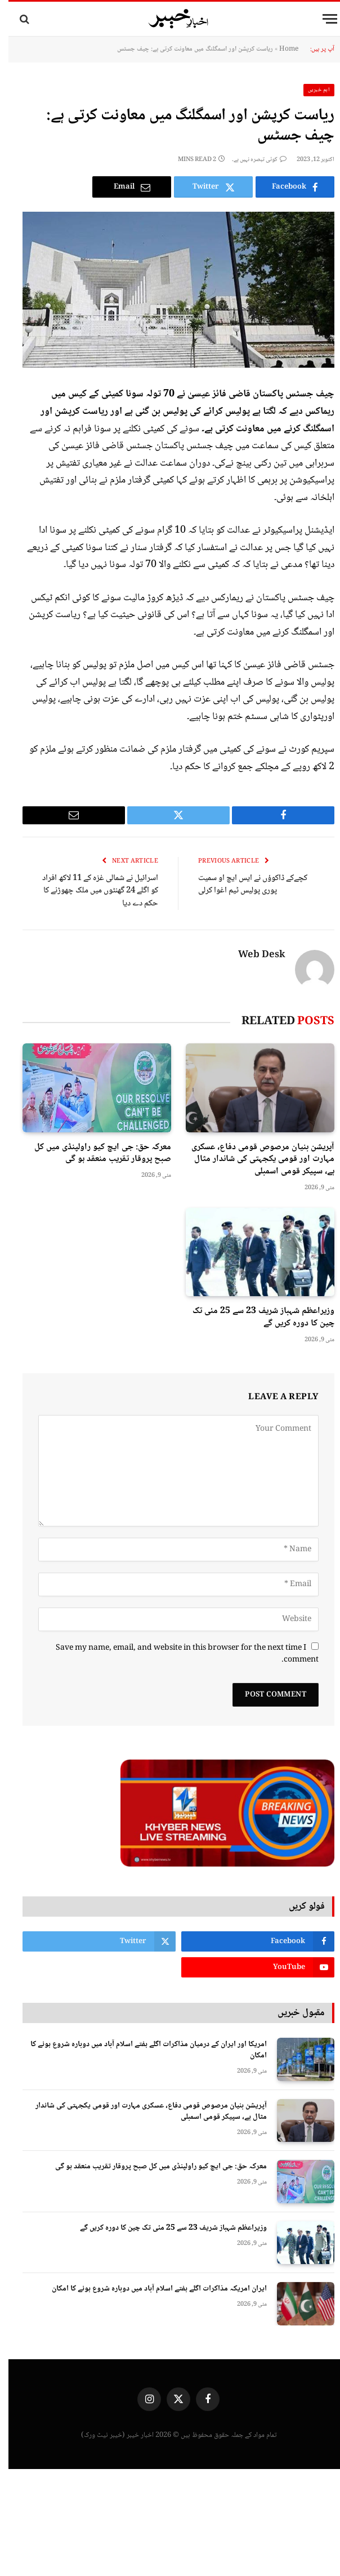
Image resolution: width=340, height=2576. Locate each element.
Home (280, 49)
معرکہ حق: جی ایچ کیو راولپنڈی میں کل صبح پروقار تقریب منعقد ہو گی (94, 1153)
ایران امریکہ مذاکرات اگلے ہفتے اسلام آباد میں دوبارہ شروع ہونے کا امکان (150, 2288)
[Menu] (321, 19)
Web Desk (253, 955)
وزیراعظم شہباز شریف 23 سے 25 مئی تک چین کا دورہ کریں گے (255, 1317)
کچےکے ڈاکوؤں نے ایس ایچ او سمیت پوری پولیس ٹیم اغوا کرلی (244, 885)
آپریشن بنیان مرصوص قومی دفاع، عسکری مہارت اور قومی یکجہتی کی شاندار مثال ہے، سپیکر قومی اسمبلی (254, 1159)
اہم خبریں (310, 90)
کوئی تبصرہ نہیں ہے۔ (250, 159)
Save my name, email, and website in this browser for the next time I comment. (178, 1654)
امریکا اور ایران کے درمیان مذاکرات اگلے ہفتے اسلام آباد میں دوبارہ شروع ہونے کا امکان (140, 2050)
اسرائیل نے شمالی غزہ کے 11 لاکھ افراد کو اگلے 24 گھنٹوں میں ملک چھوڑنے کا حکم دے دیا (92, 891)
